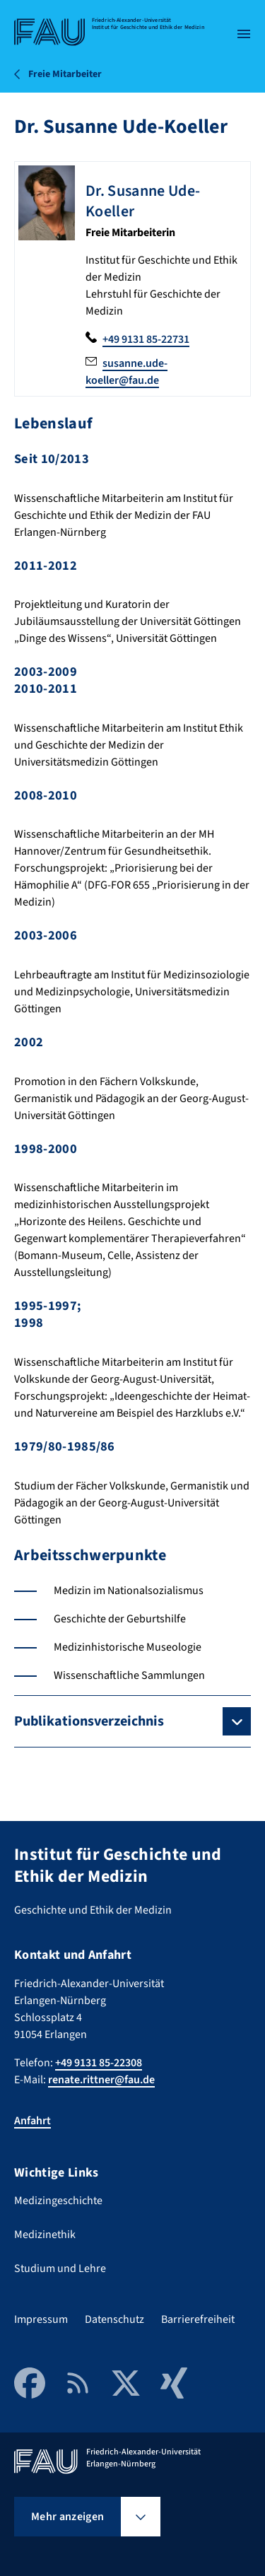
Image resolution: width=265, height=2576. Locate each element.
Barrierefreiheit (198, 2319)
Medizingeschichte (58, 2200)
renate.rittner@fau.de (101, 2080)
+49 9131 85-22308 (98, 2063)
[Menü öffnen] (243, 33)
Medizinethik (45, 2234)
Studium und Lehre (60, 2268)
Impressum (41, 2319)
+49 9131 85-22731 (145, 339)
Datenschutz (114, 2319)
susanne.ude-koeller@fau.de (126, 372)
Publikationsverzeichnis (89, 1721)
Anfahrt (32, 2121)
